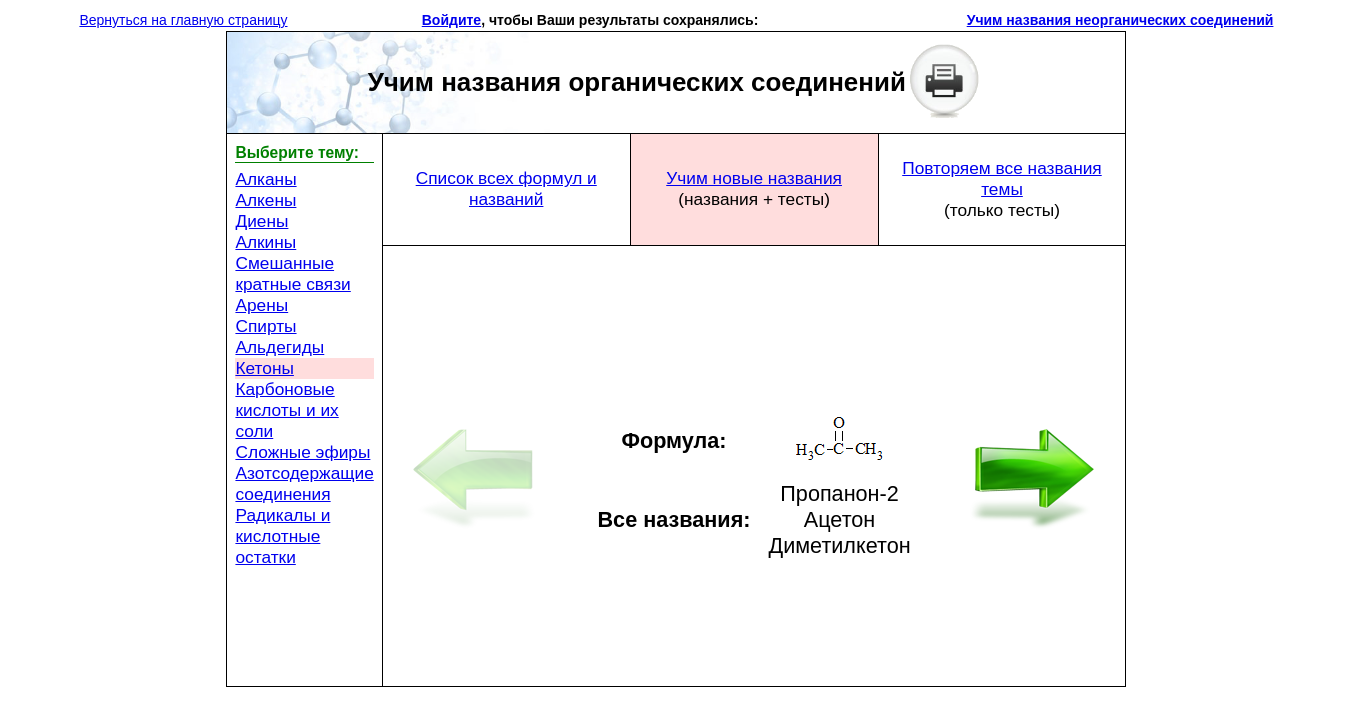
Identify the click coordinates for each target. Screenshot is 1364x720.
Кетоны (264, 368)
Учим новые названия (754, 178)
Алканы (265, 179)
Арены (261, 305)
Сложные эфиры (302, 452)
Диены (261, 221)
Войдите (451, 20)
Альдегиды (279, 347)
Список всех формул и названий (506, 188)
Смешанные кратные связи (292, 273)
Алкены (265, 200)
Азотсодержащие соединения (304, 483)
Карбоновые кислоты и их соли (286, 410)
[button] (766, 20)
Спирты (265, 326)
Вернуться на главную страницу (183, 20)
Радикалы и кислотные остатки (282, 536)
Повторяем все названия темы (1002, 178)
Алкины (265, 242)
